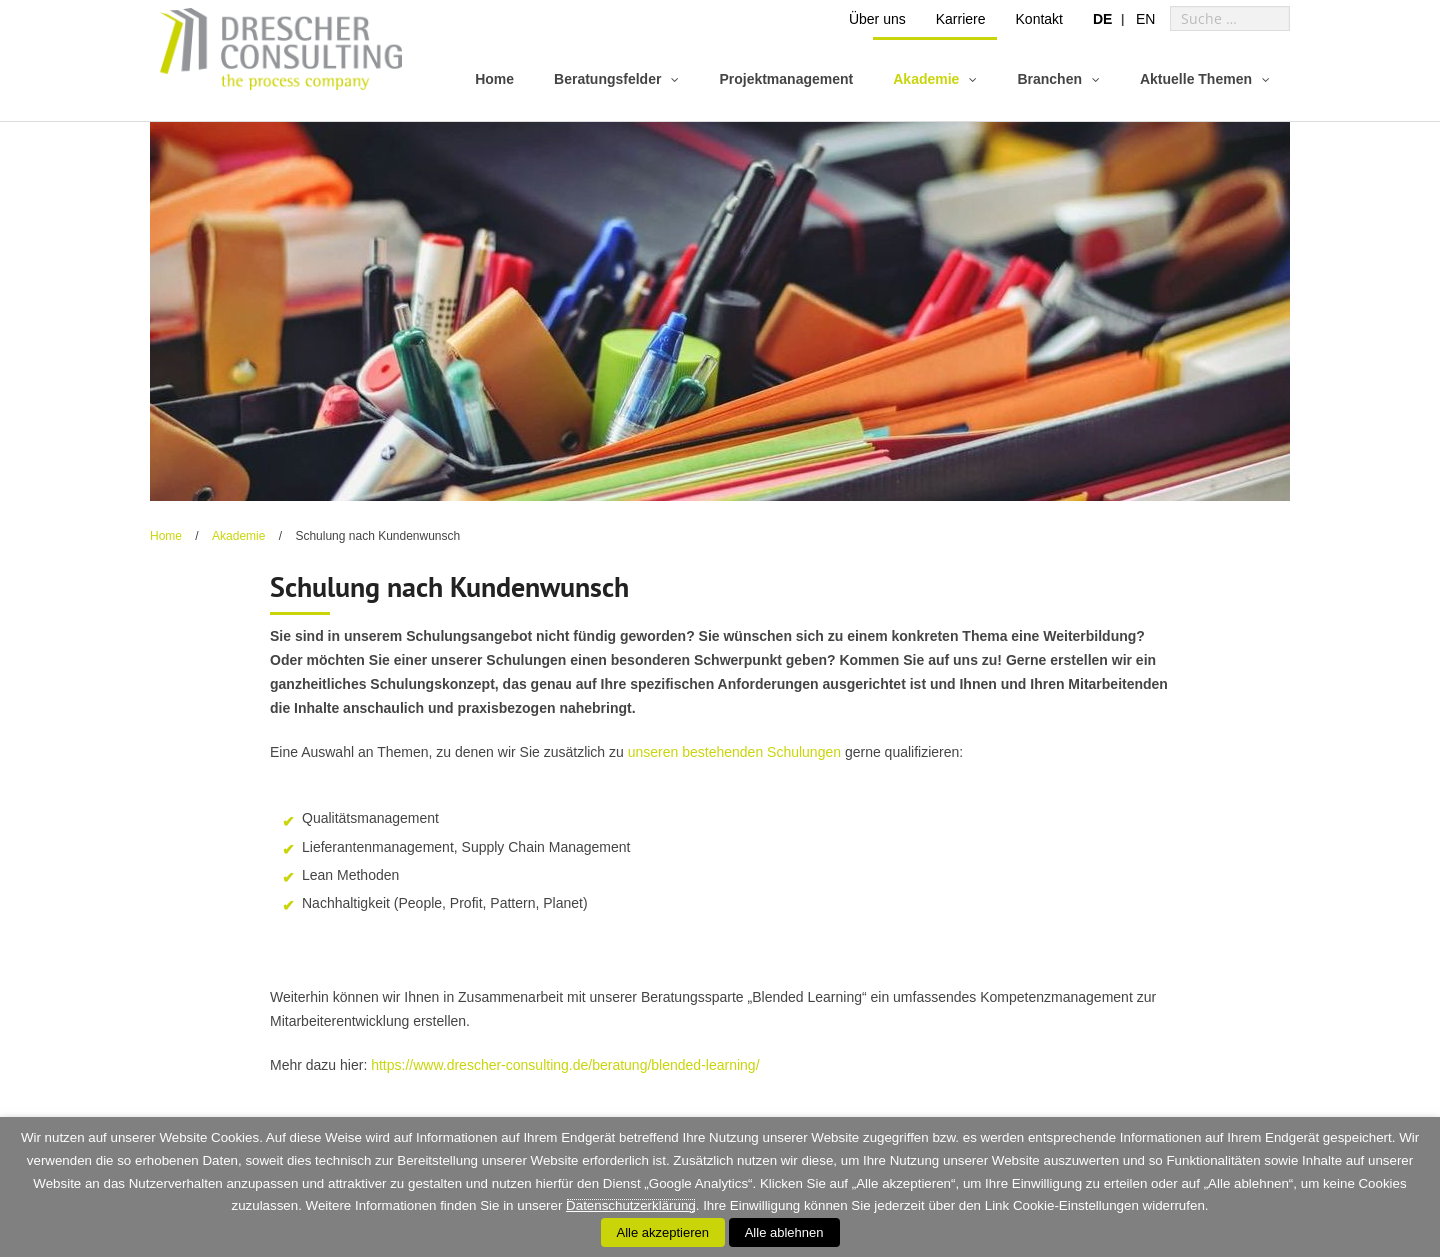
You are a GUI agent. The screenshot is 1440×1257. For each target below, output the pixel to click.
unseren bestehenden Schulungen (734, 752)
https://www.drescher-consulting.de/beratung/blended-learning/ (565, 1065)
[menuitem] (1102, 18)
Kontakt (1039, 19)
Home (166, 536)
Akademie (238, 536)
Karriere (961, 19)
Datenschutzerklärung (631, 1205)
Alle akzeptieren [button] (663, 1232)
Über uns (877, 19)
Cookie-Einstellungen (1076, 1205)
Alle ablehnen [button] (784, 1232)
